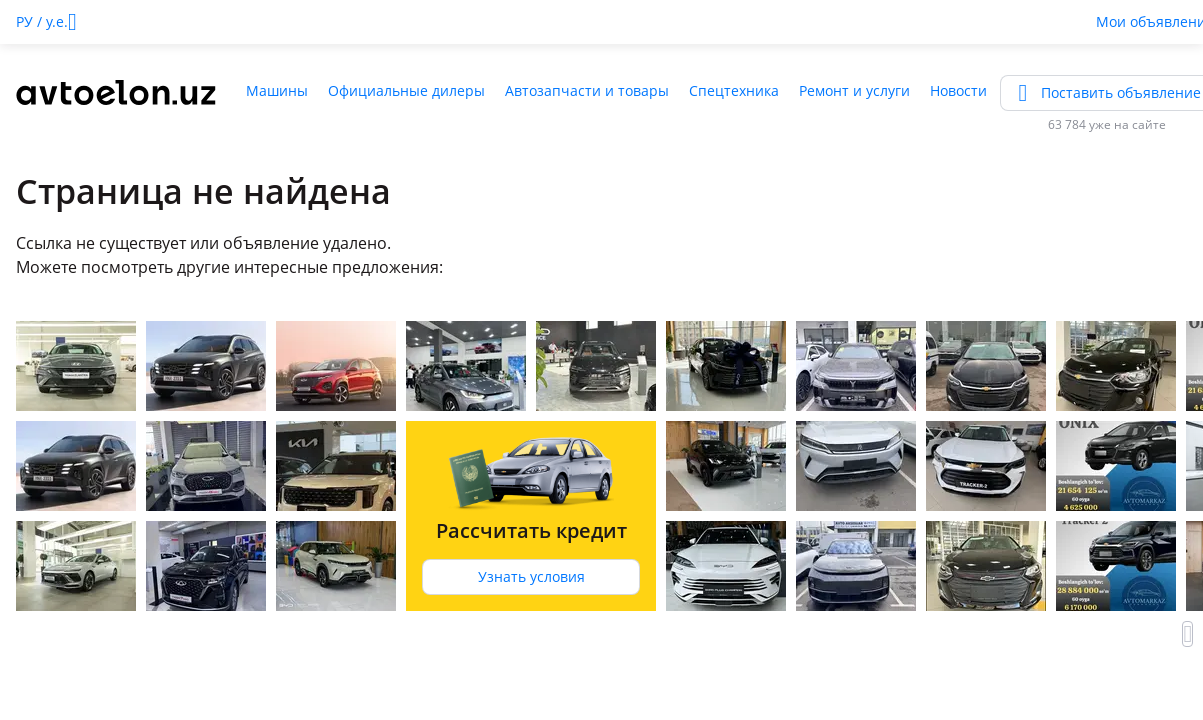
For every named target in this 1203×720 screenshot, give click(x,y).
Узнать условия (531, 576)
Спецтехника (734, 90)
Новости (958, 90)
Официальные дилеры (406, 90)
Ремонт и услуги (854, 90)
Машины (277, 90)
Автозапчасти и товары (587, 90)
